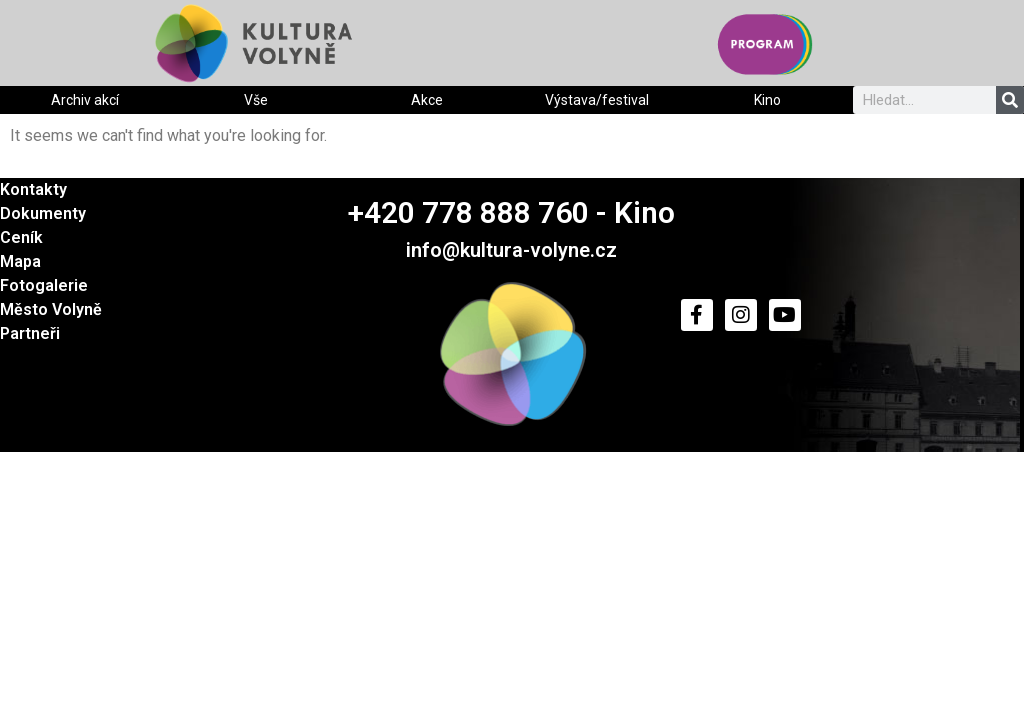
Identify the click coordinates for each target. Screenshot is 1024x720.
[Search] (1010, 100)
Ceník (21, 237)
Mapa (20, 261)
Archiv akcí (85, 100)
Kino (767, 100)
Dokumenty (43, 213)
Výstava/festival (597, 100)
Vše (256, 100)
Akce (427, 100)
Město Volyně (51, 309)
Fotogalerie (44, 285)
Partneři (30, 333)
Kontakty (33, 189)
